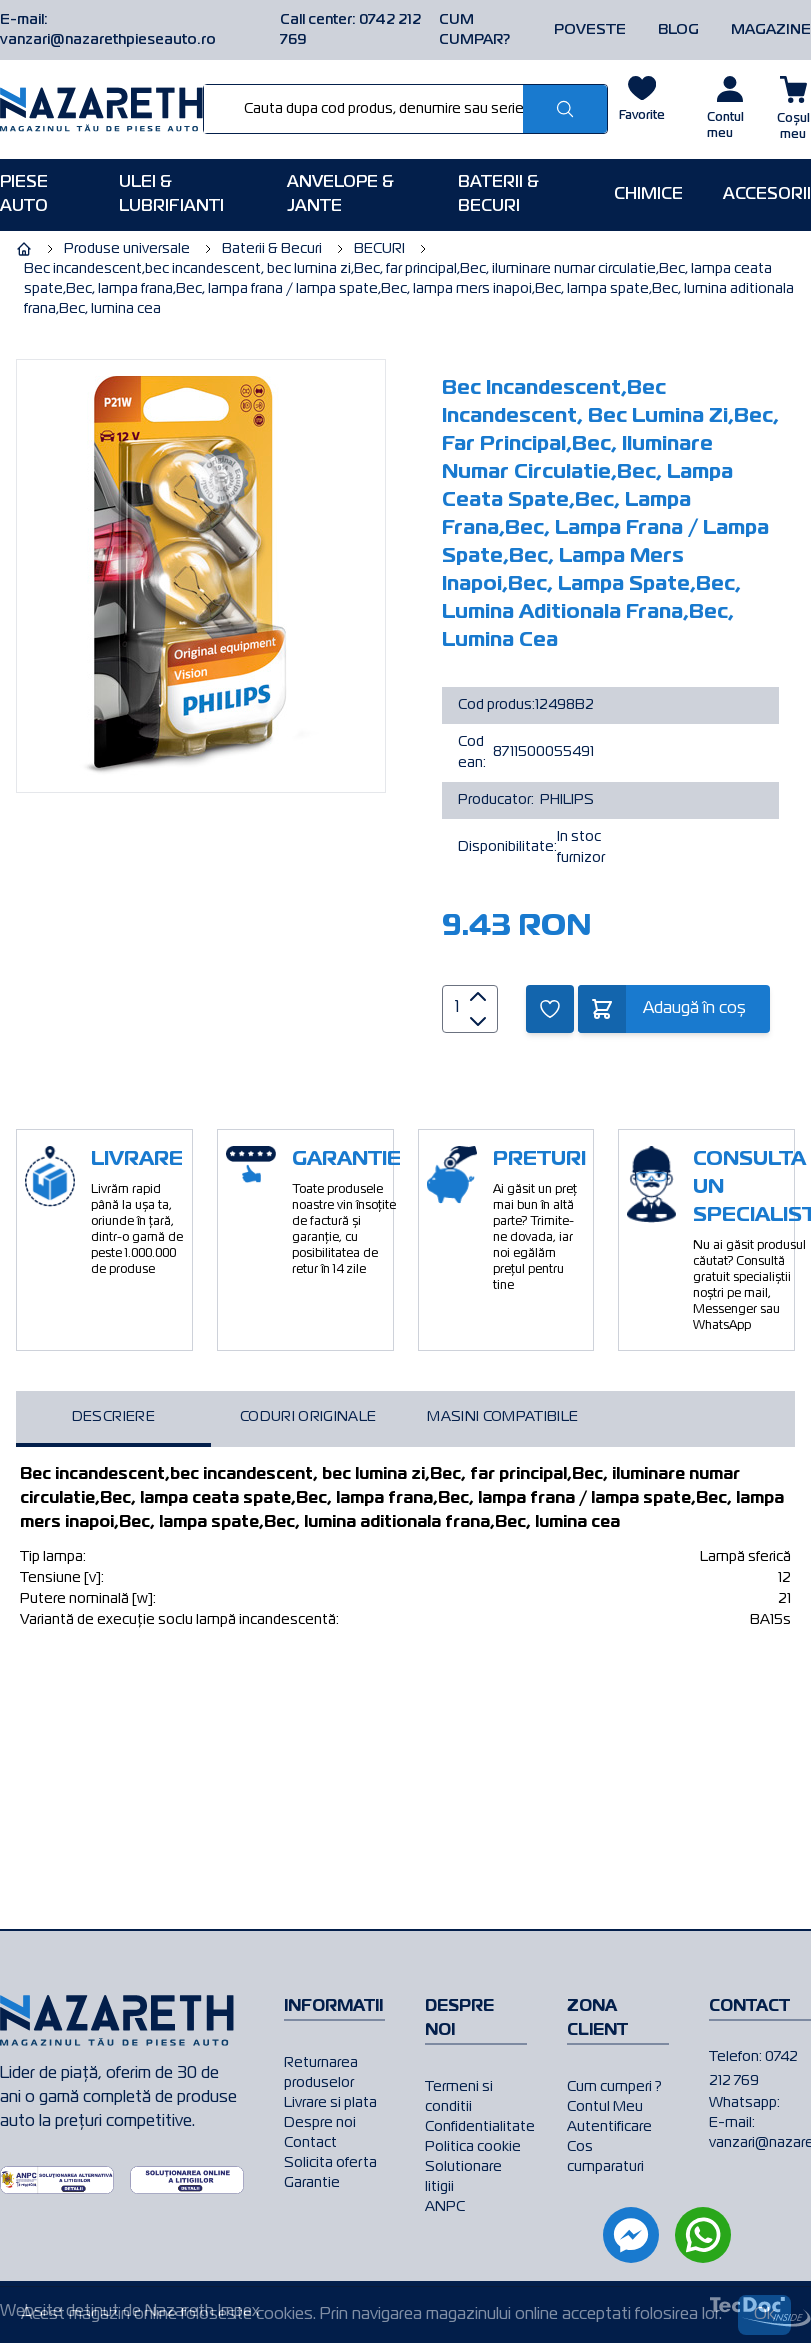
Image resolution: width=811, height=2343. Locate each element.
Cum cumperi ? (614, 2087)
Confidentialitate (476, 2127)
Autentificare (609, 2127)
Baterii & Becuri (498, 195)
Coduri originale (308, 1417)
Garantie (312, 2183)
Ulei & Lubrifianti (171, 195)
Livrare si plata (330, 2103)
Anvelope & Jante (340, 195)
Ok (764, 2315)
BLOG (678, 30)
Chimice (648, 195)
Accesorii (767, 195)
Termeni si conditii (459, 2097)
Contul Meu (605, 2107)
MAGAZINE (771, 30)
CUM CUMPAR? (474, 30)
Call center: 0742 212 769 (350, 30)
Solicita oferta (330, 2163)
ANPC (445, 2207)
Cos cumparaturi (605, 2157)
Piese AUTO (24, 195)
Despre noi (320, 2123)
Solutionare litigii (463, 2177)
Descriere (113, 1417)
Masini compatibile (502, 1417)
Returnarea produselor (321, 2073)
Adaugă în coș (694, 1009)
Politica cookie (473, 2147)
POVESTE (590, 30)
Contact (310, 2143)
